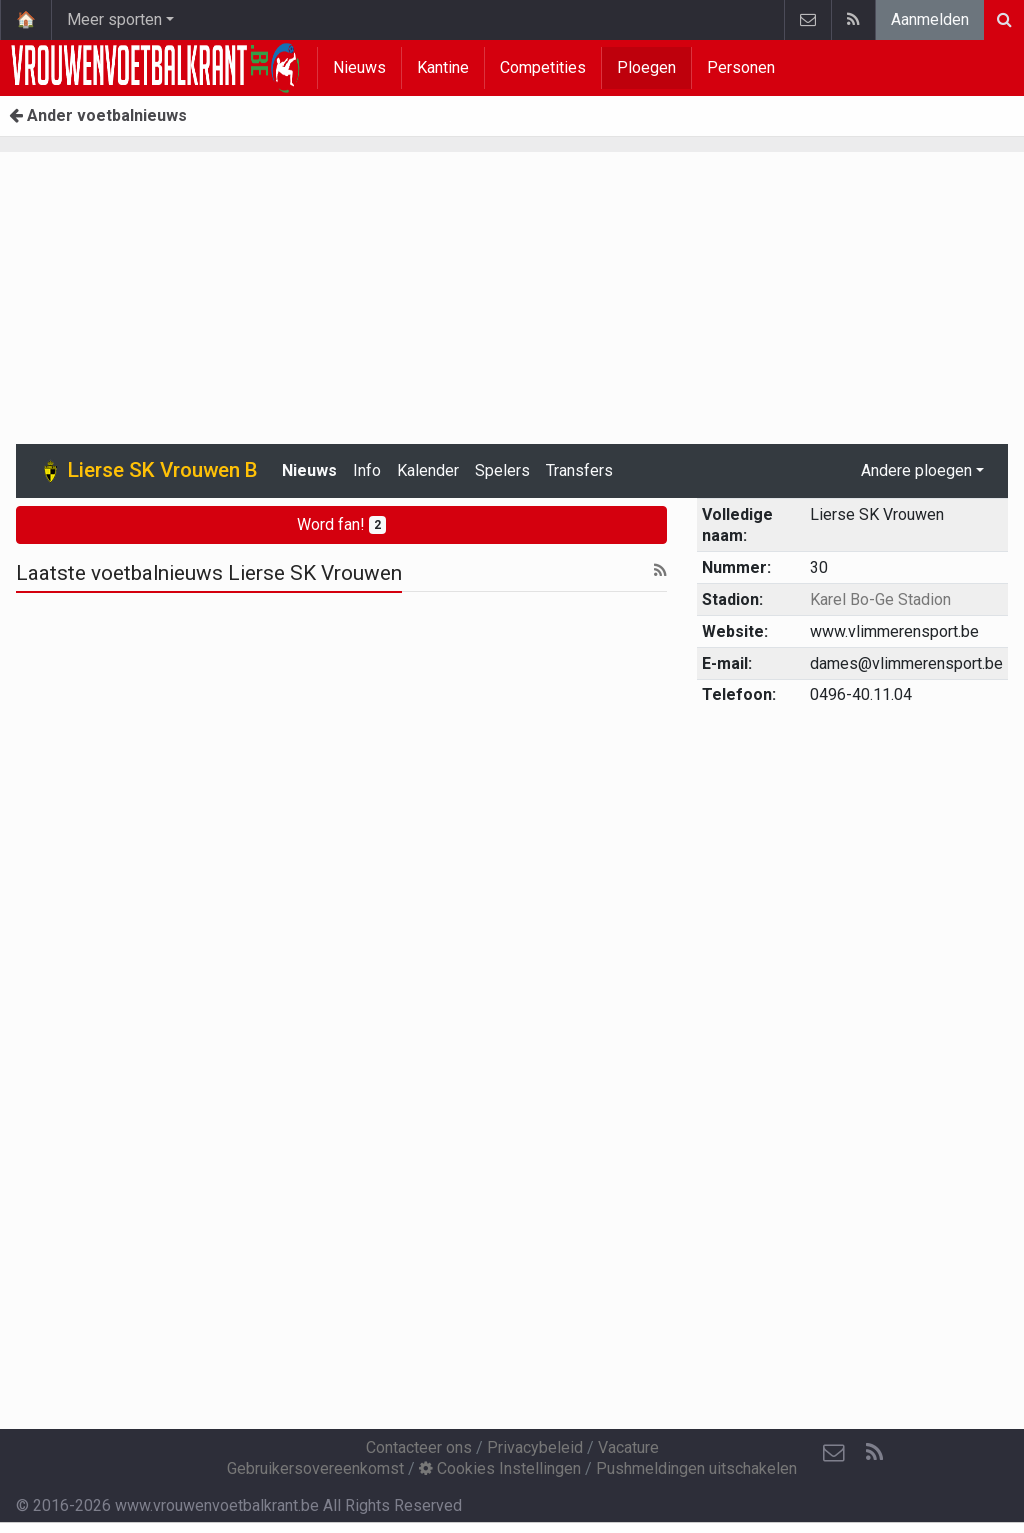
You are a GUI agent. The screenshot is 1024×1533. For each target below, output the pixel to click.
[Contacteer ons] (834, 1453)
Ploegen (646, 67)
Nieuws (359, 67)
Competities (543, 67)
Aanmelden (930, 19)
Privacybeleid (535, 1447)
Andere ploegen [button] (916, 470)
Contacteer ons (419, 1447)
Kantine (443, 67)
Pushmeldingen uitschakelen (696, 1468)
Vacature (628, 1447)
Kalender (428, 470)
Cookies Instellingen (500, 1468)
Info (367, 470)
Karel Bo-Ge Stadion (880, 599)
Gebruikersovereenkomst (315, 1468)
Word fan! (341, 524)
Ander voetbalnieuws (98, 115)
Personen (741, 67)
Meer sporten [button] (114, 19)
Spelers (502, 470)
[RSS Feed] (874, 1453)
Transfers (579, 470)
